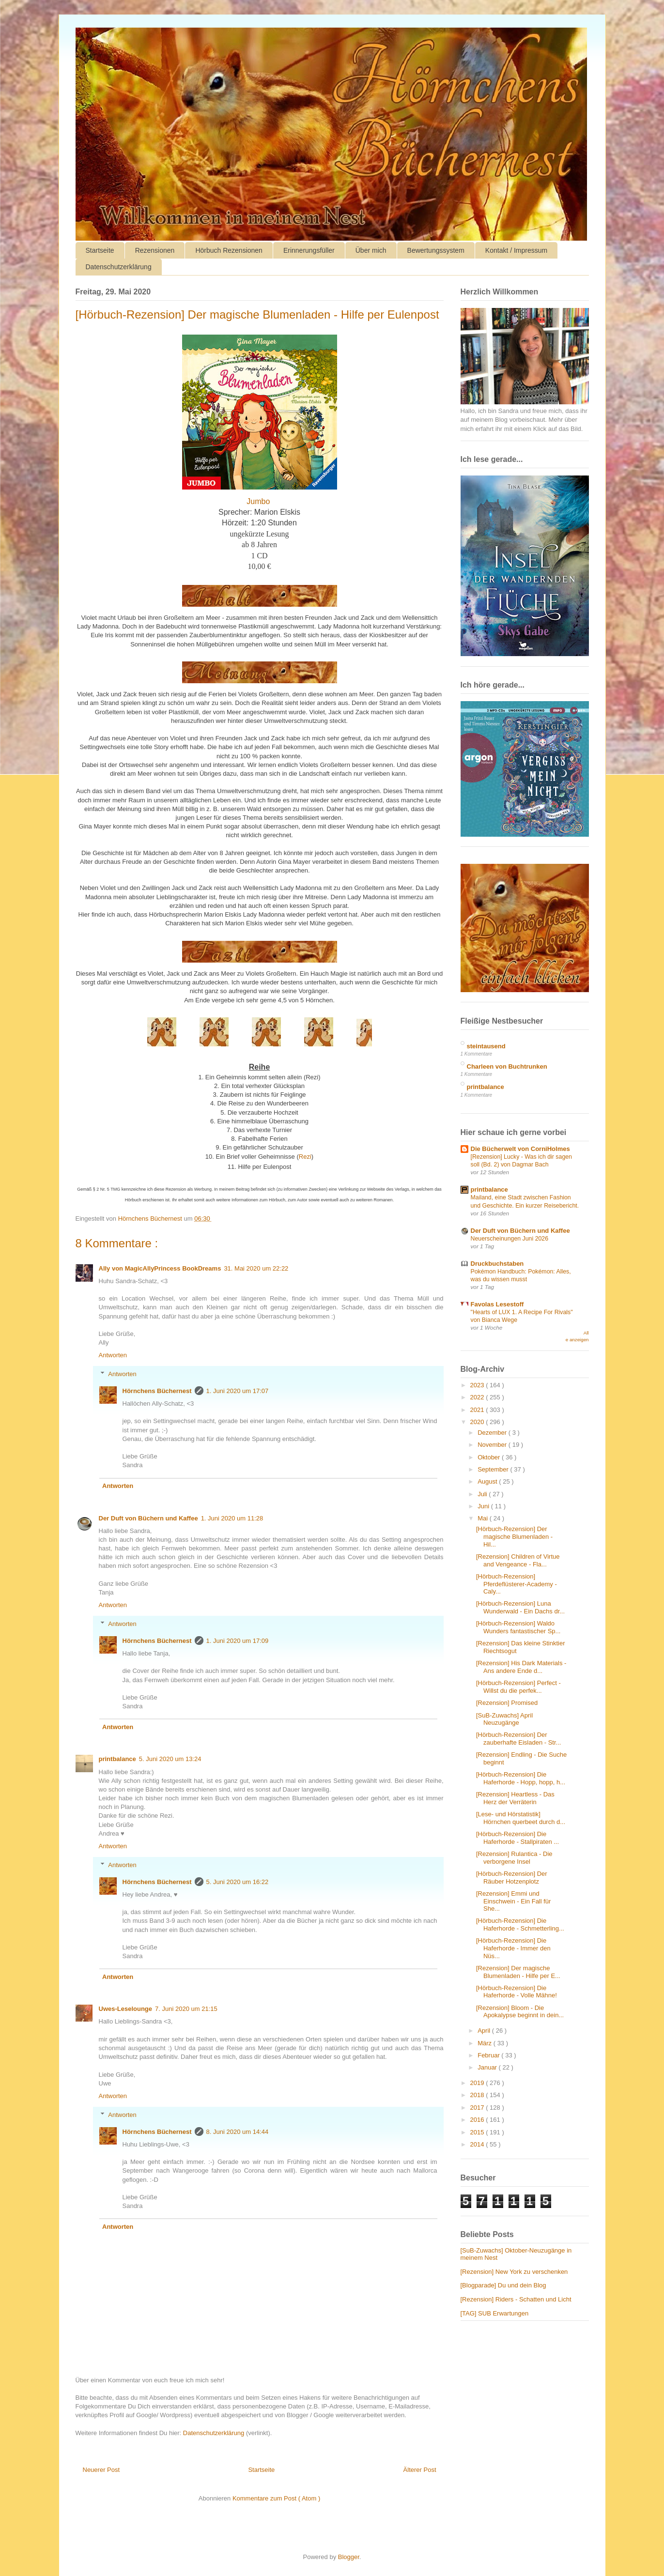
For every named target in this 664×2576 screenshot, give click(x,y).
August (488, 1481)
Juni (484, 1506)
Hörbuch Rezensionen (229, 250)
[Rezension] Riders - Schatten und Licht (516, 2299)
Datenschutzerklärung (119, 267)
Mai (484, 1518)
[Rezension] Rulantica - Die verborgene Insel (514, 1857)
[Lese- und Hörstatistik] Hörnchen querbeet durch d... (520, 1817)
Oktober (490, 1457)
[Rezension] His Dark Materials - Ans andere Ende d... (521, 1666)
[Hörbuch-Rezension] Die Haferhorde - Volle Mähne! (516, 1991)
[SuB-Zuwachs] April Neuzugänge (504, 1719)
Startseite (100, 250)
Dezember (493, 1432)
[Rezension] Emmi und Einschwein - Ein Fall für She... (513, 1901)
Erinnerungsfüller (309, 250)
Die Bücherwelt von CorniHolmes (520, 1148)
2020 (478, 1422)
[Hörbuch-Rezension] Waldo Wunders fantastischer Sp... (518, 1627)
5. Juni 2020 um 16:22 (237, 1882)
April (485, 2030)
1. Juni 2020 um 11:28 (232, 1518)
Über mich (370, 250)
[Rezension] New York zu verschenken (514, 2271)
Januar (488, 2067)
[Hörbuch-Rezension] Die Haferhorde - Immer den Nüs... (513, 1948)
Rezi (305, 1156)
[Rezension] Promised (507, 1702)
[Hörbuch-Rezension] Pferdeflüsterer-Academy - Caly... (516, 1584)
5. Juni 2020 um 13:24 (170, 1759)
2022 (478, 1397)
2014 (478, 2144)
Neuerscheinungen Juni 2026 (510, 1238)
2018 (478, 2095)
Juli (483, 1494)
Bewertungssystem (435, 250)
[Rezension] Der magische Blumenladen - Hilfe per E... (518, 1971)
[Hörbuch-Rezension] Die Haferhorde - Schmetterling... (520, 1924)
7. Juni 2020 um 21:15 (186, 2008)
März (486, 2043)
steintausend (486, 1046)
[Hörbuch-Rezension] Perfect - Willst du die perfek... (518, 1686)
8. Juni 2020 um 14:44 (237, 2131)
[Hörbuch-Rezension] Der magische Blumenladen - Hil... (514, 1536)
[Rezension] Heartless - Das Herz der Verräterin (515, 1798)
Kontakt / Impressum (516, 250)
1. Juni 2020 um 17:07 (237, 1391)
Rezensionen (155, 250)
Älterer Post (419, 2469)
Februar (489, 2055)
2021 (478, 1409)
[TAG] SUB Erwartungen (495, 2313)
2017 (478, 2107)
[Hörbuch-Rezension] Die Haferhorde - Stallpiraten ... (517, 1837)
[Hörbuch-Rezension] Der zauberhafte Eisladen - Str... (518, 1738)
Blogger (348, 2557)
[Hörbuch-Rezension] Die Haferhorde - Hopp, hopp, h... (520, 1778)
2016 (478, 2119)
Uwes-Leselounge (126, 2008)
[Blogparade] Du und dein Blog (503, 2285)
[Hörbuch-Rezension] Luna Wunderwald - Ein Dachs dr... (520, 1607)
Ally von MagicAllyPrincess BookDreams (160, 1268)
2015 (478, 2132)
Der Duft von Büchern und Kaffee (148, 1518)
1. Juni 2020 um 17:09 (237, 1640)
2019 (478, 2082)
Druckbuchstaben (497, 1263)
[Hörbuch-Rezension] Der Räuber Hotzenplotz (511, 1877)
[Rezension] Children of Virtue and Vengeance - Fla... (517, 1560)
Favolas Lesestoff (497, 1304)
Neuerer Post (101, 2469)
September (494, 1469)
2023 (478, 1385)
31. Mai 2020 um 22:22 (256, 1268)
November (493, 1444)
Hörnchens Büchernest (157, 1391)
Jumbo (259, 501)
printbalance (117, 1759)
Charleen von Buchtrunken (507, 1066)
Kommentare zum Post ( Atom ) (276, 2498)
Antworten (113, 1355)
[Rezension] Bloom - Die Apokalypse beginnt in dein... (520, 2011)
